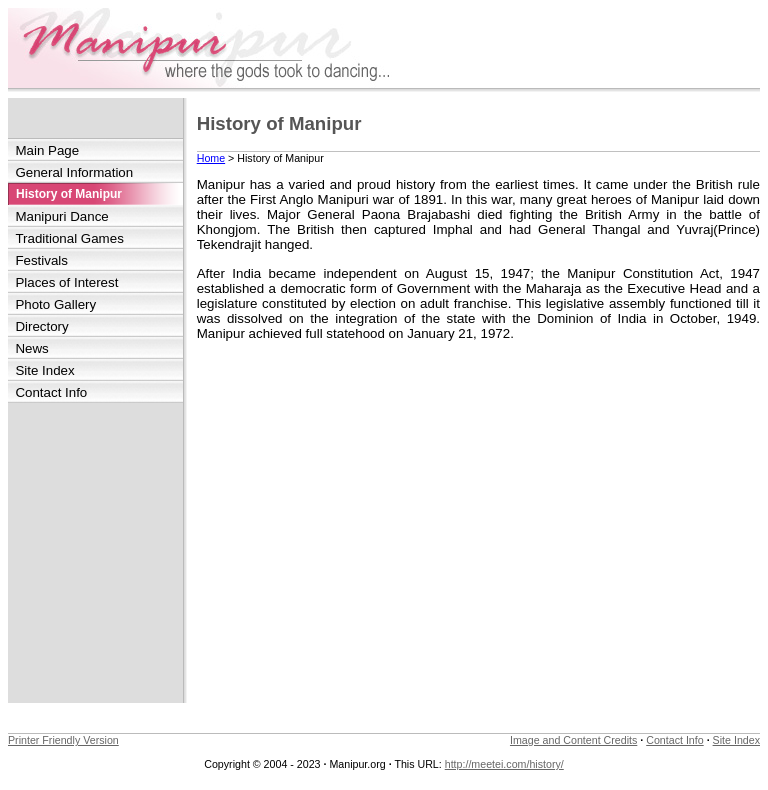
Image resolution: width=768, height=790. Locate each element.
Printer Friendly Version (63, 740)
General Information (74, 172)
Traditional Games (69, 238)
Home (211, 158)
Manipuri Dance (61, 216)
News (31, 348)
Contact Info (51, 392)
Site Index (44, 370)
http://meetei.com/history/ (504, 764)
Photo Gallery (55, 304)
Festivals (41, 260)
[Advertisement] (96, 553)
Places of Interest (66, 282)
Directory (41, 326)
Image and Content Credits (573, 740)
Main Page (47, 150)
